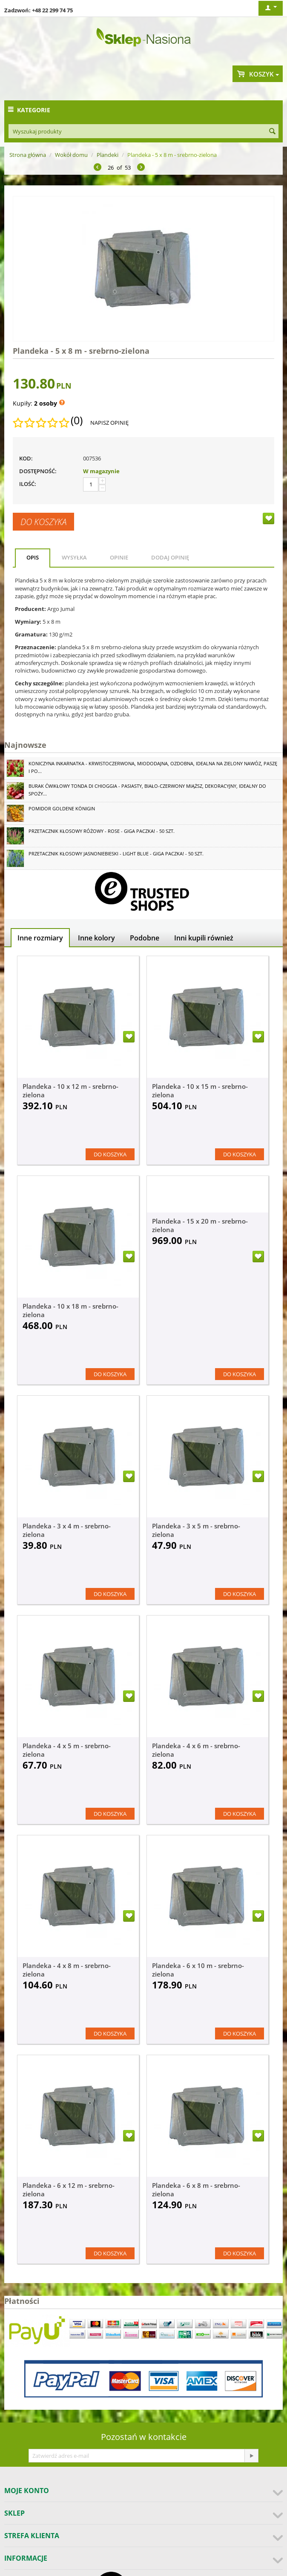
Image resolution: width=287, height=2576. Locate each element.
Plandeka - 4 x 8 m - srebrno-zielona (67, 1969)
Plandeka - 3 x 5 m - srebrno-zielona (196, 1530)
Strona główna (27, 155)
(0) (77, 420)
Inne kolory (96, 938)
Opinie (119, 557)
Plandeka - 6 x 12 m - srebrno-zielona (69, 2189)
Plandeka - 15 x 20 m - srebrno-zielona (200, 1225)
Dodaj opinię (170, 557)
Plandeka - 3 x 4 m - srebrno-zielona (67, 1530)
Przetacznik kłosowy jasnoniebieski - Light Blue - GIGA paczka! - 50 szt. (116, 853)
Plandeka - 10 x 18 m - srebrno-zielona (70, 1310)
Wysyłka (74, 557)
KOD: (26, 458)
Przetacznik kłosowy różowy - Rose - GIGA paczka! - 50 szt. (102, 831)
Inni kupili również (203, 938)
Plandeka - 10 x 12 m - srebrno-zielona (70, 1090)
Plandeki (107, 155)
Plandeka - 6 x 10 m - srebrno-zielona (198, 1969)
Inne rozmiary (40, 938)
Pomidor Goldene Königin (62, 808)
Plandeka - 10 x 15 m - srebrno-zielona (200, 1090)
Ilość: (27, 484)
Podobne (144, 938)
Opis (32, 557)
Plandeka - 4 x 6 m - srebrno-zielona (196, 1749)
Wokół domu (71, 155)
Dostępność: (38, 471)
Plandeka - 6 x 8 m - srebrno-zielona (196, 2189)
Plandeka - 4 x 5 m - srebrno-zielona (67, 1749)
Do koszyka (43, 521)
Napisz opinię (109, 422)
